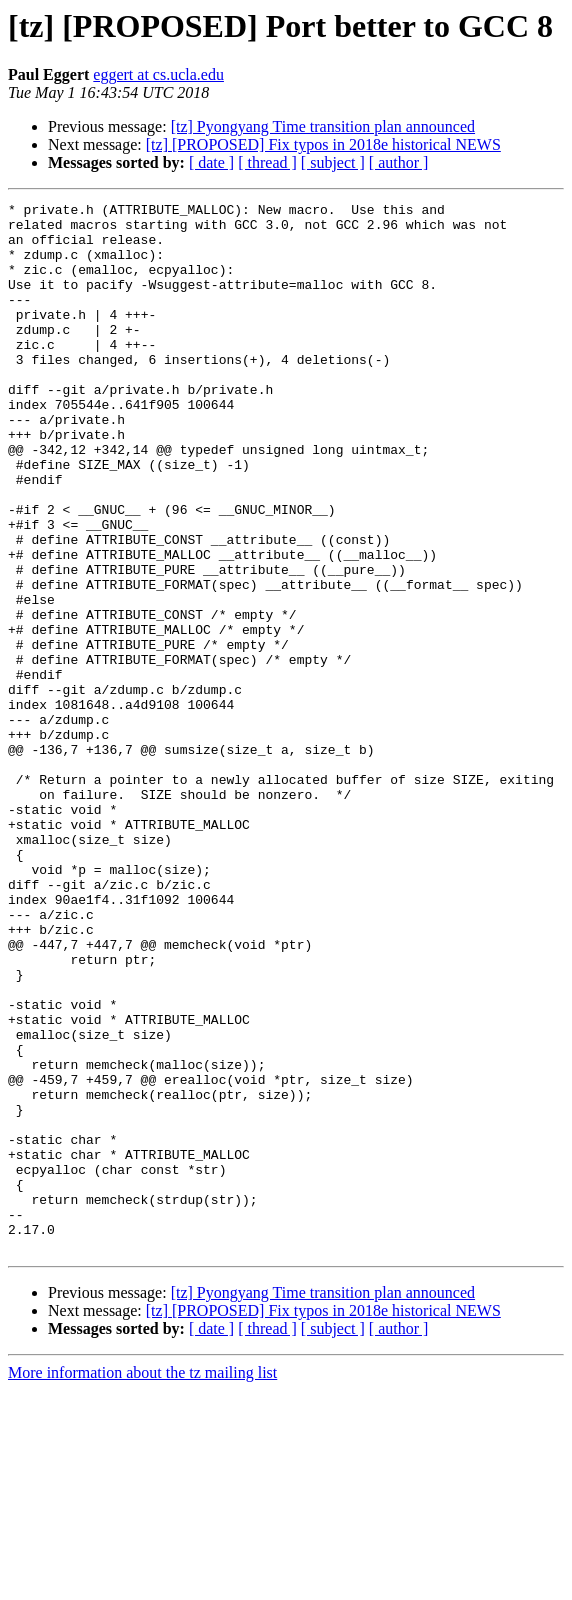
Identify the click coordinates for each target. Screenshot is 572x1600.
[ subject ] (333, 162)
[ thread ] (267, 162)
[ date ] (211, 162)
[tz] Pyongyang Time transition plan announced (323, 126)
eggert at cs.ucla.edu (158, 74)
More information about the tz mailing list (142, 1582)
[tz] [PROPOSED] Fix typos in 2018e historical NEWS (323, 144)
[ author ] (399, 162)
